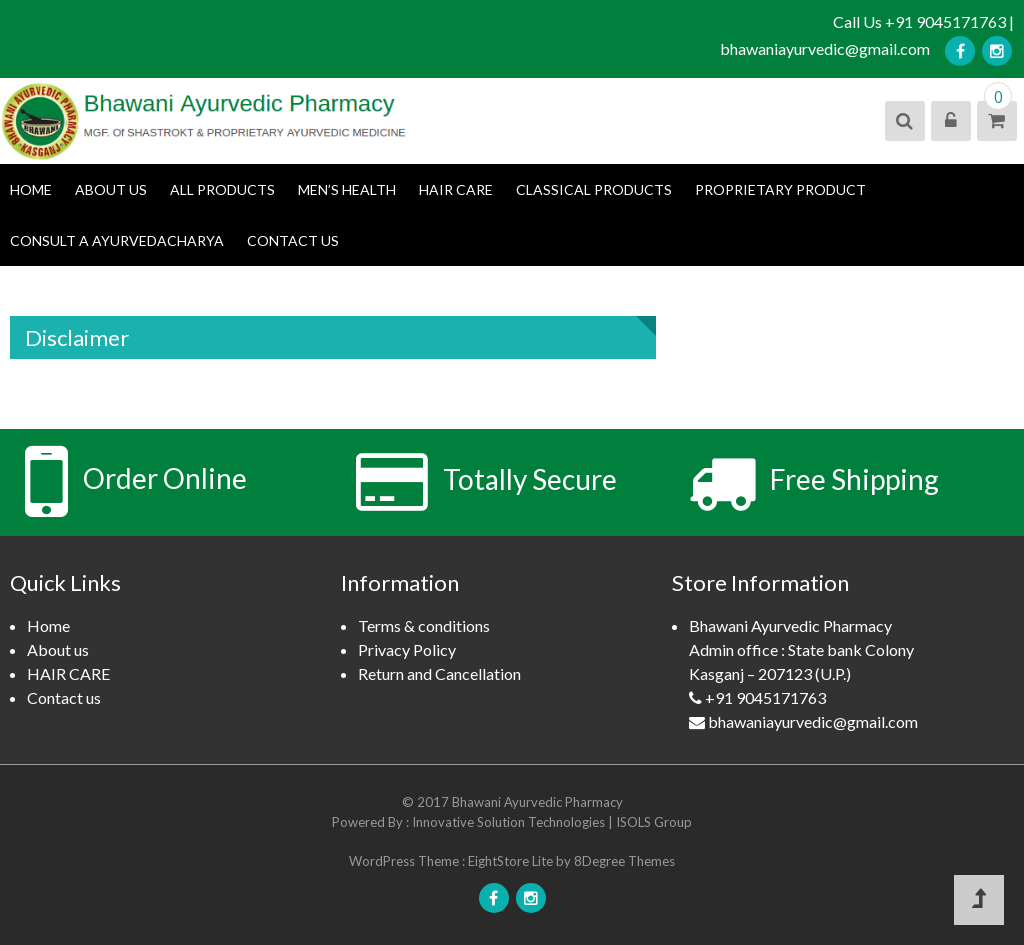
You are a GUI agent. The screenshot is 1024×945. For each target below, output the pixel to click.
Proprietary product (780, 189)
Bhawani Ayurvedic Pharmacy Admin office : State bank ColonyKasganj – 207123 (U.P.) (827, 675)
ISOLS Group (654, 822)
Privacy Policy (407, 649)
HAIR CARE (456, 189)
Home (31, 189)
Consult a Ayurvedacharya (117, 240)
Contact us (293, 240)
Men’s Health (347, 189)
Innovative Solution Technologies (510, 822)
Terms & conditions (424, 625)
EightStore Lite (512, 861)
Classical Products (594, 189)
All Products (222, 189)
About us (111, 189)
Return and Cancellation (439, 673)
